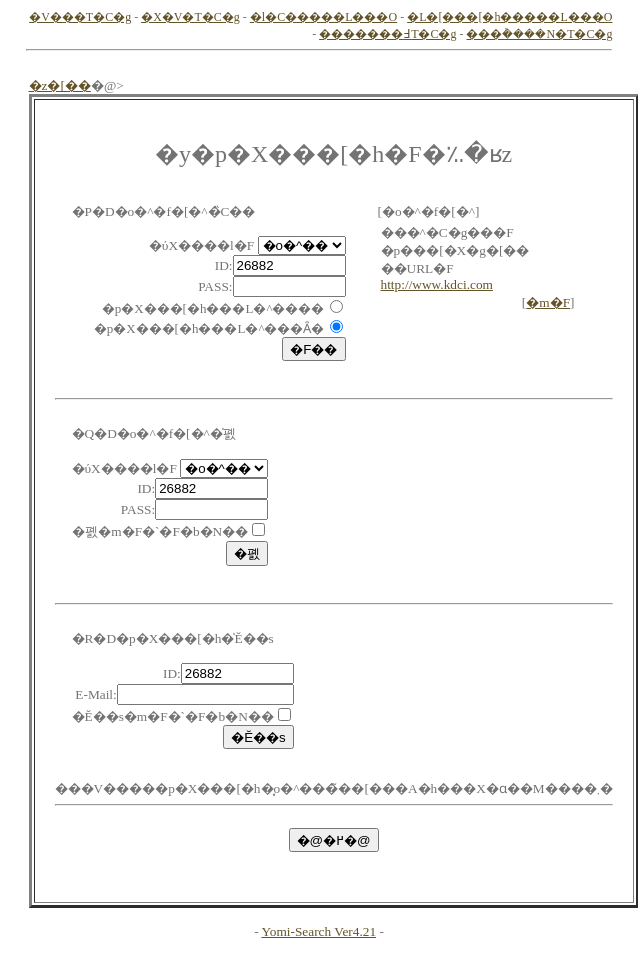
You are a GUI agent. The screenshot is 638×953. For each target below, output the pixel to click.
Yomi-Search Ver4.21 (318, 931)
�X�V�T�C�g (190, 17)
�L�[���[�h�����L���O (509, 17)
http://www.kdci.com (437, 284)
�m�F (548, 302)
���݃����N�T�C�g (539, 34)
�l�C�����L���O (323, 17)
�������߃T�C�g (387, 34)
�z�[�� (60, 85)
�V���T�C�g (80, 17)
